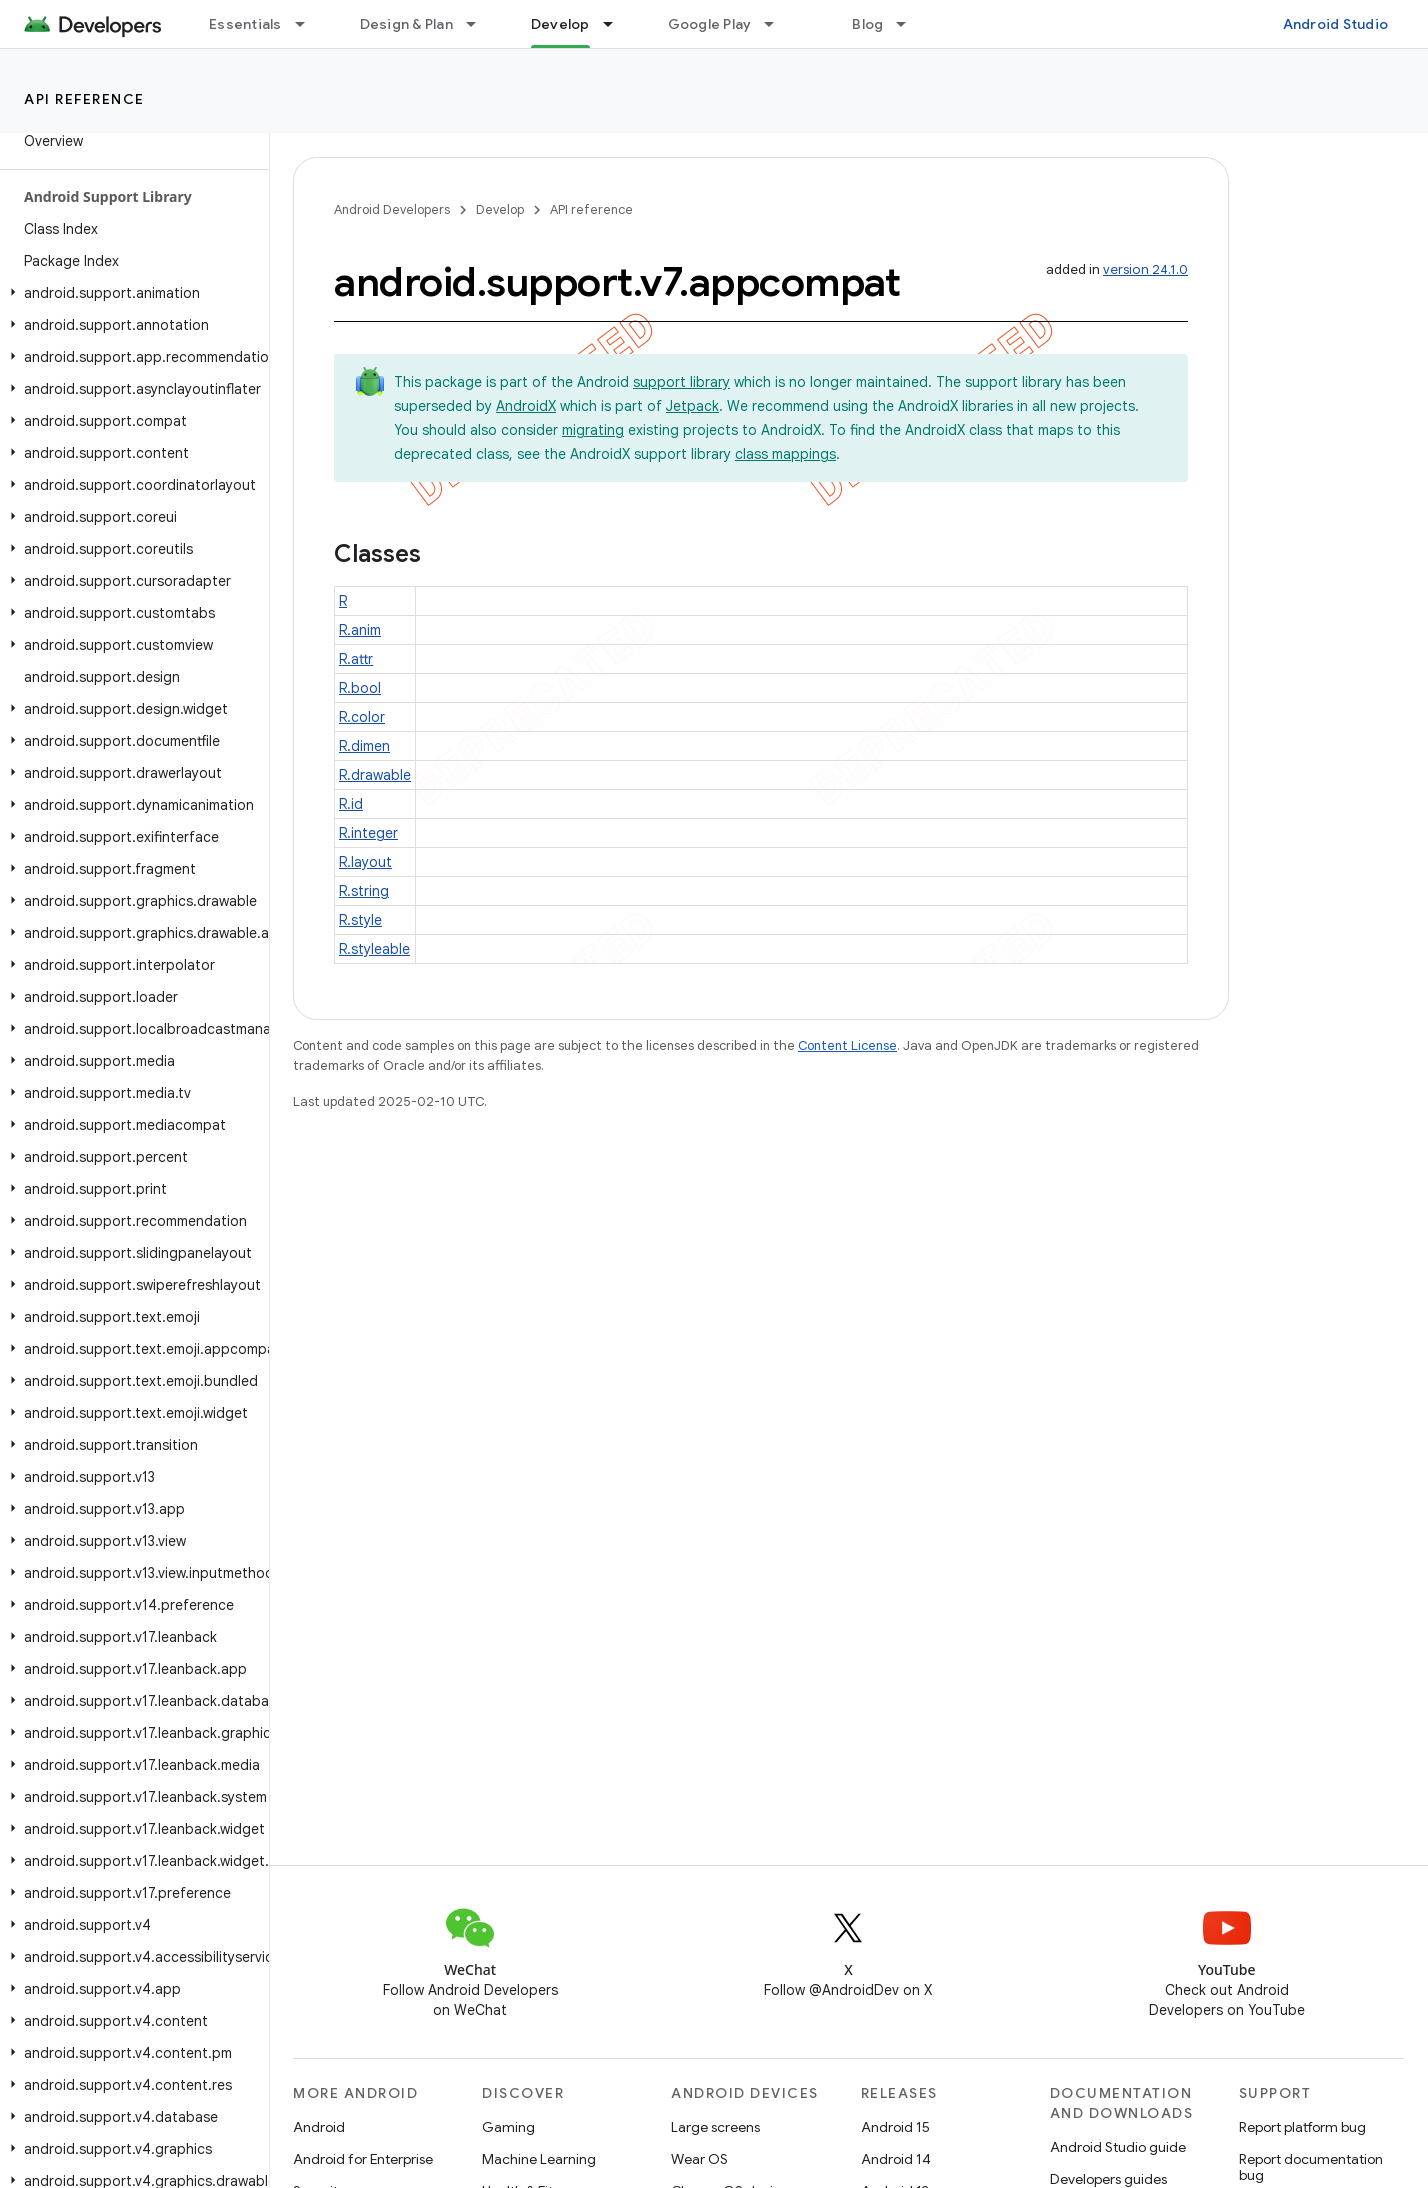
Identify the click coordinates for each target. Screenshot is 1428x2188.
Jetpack (692, 406)
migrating (593, 430)
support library (681, 382)
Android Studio (1336, 24)
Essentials (245, 24)
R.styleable (374, 949)
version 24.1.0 (1145, 269)
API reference (84, 99)
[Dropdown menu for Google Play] (778, 24)
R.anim (360, 630)
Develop (500, 209)
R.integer (368, 833)
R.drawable (375, 775)
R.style (360, 920)
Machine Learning (539, 2159)
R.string (364, 891)
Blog (867, 24)
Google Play (710, 24)
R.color (362, 717)
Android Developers (392, 209)
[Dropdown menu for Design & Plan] (480, 24)
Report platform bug (1302, 2127)
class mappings (785, 454)
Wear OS (699, 2159)
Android (319, 2127)
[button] (130, 293)
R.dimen (364, 746)
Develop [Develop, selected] (560, 24)
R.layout (365, 862)
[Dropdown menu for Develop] (617, 24)
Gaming (508, 2127)
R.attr (356, 659)
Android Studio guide (1118, 2147)
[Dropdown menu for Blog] (910, 24)
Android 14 (896, 2159)
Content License (847, 1045)
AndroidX (526, 406)
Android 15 (895, 2127)
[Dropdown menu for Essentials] (309, 24)
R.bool (360, 688)
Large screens (715, 2127)
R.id (351, 804)
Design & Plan (406, 24)
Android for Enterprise (363, 2159)
